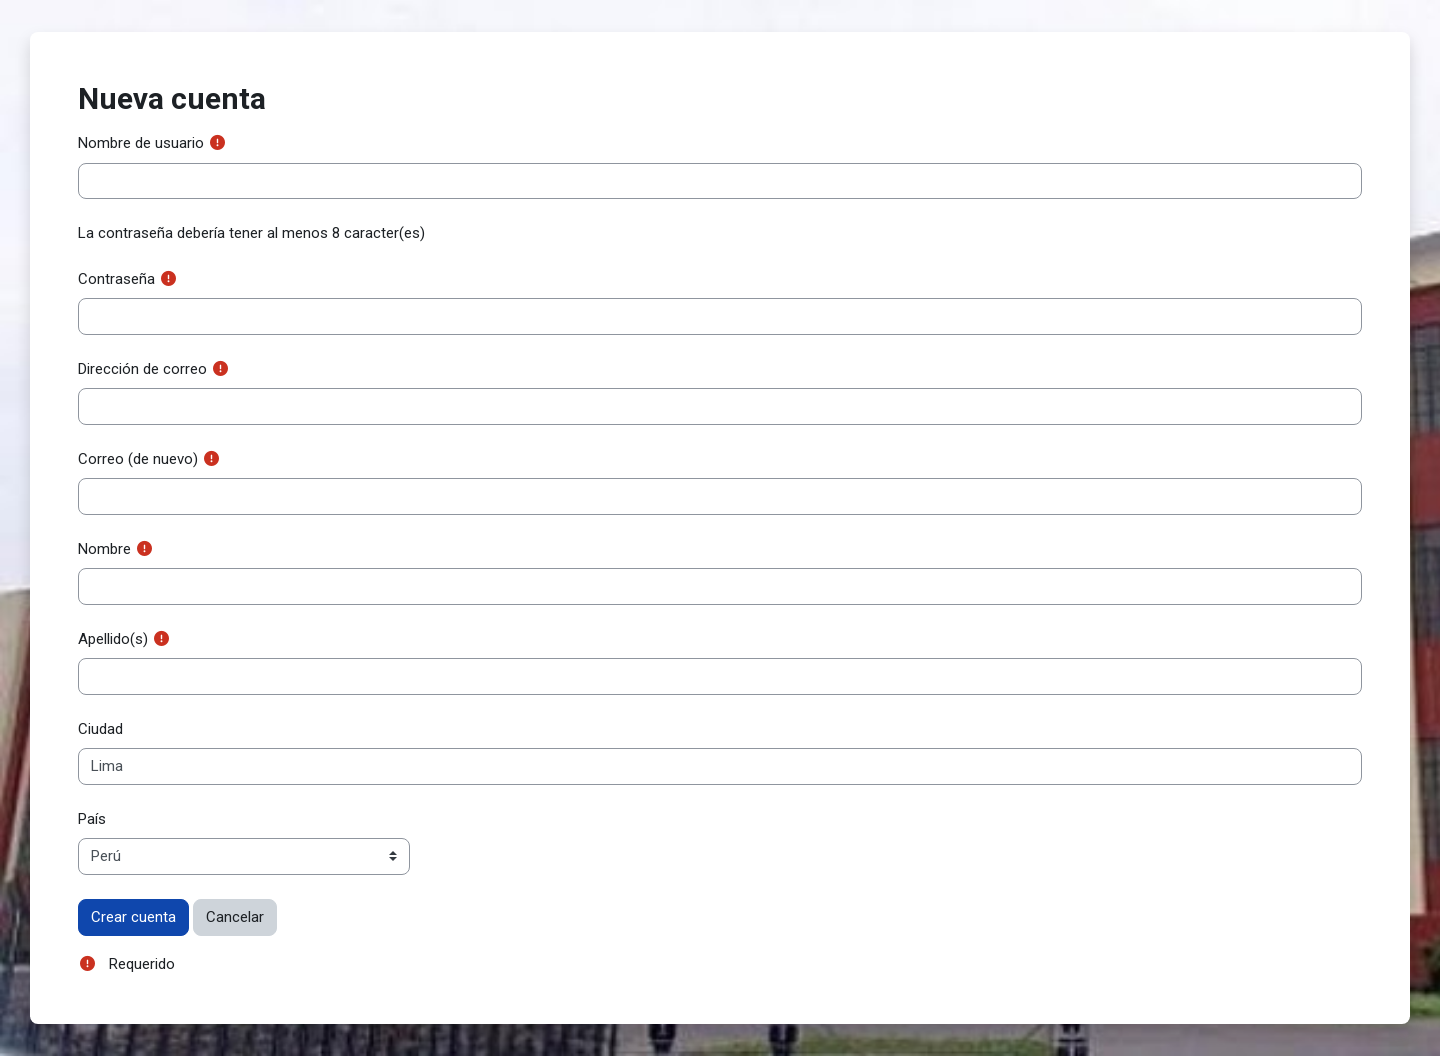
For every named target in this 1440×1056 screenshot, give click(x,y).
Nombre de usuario (141, 143)
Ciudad (100, 729)
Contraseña (116, 279)
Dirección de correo (142, 369)
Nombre (104, 549)
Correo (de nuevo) (138, 459)
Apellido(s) (113, 639)
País (92, 819)
